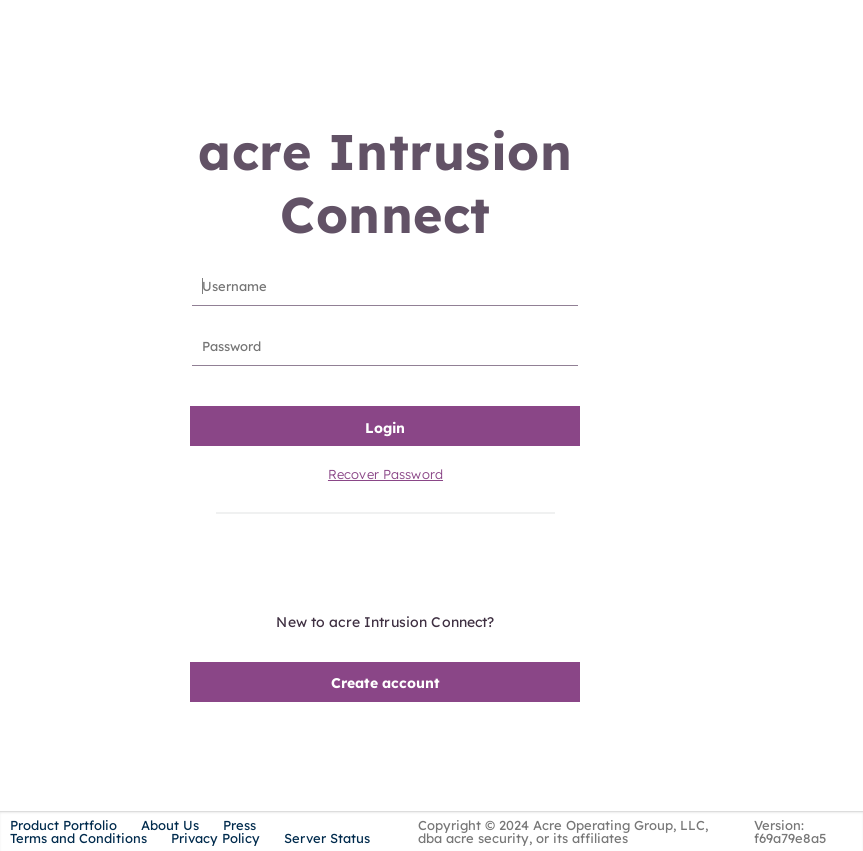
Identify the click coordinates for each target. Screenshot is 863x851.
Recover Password (385, 474)
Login (385, 428)
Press (239, 825)
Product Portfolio (63, 825)
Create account (385, 683)
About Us (170, 825)
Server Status (327, 838)
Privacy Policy (215, 838)
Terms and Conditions (78, 838)
